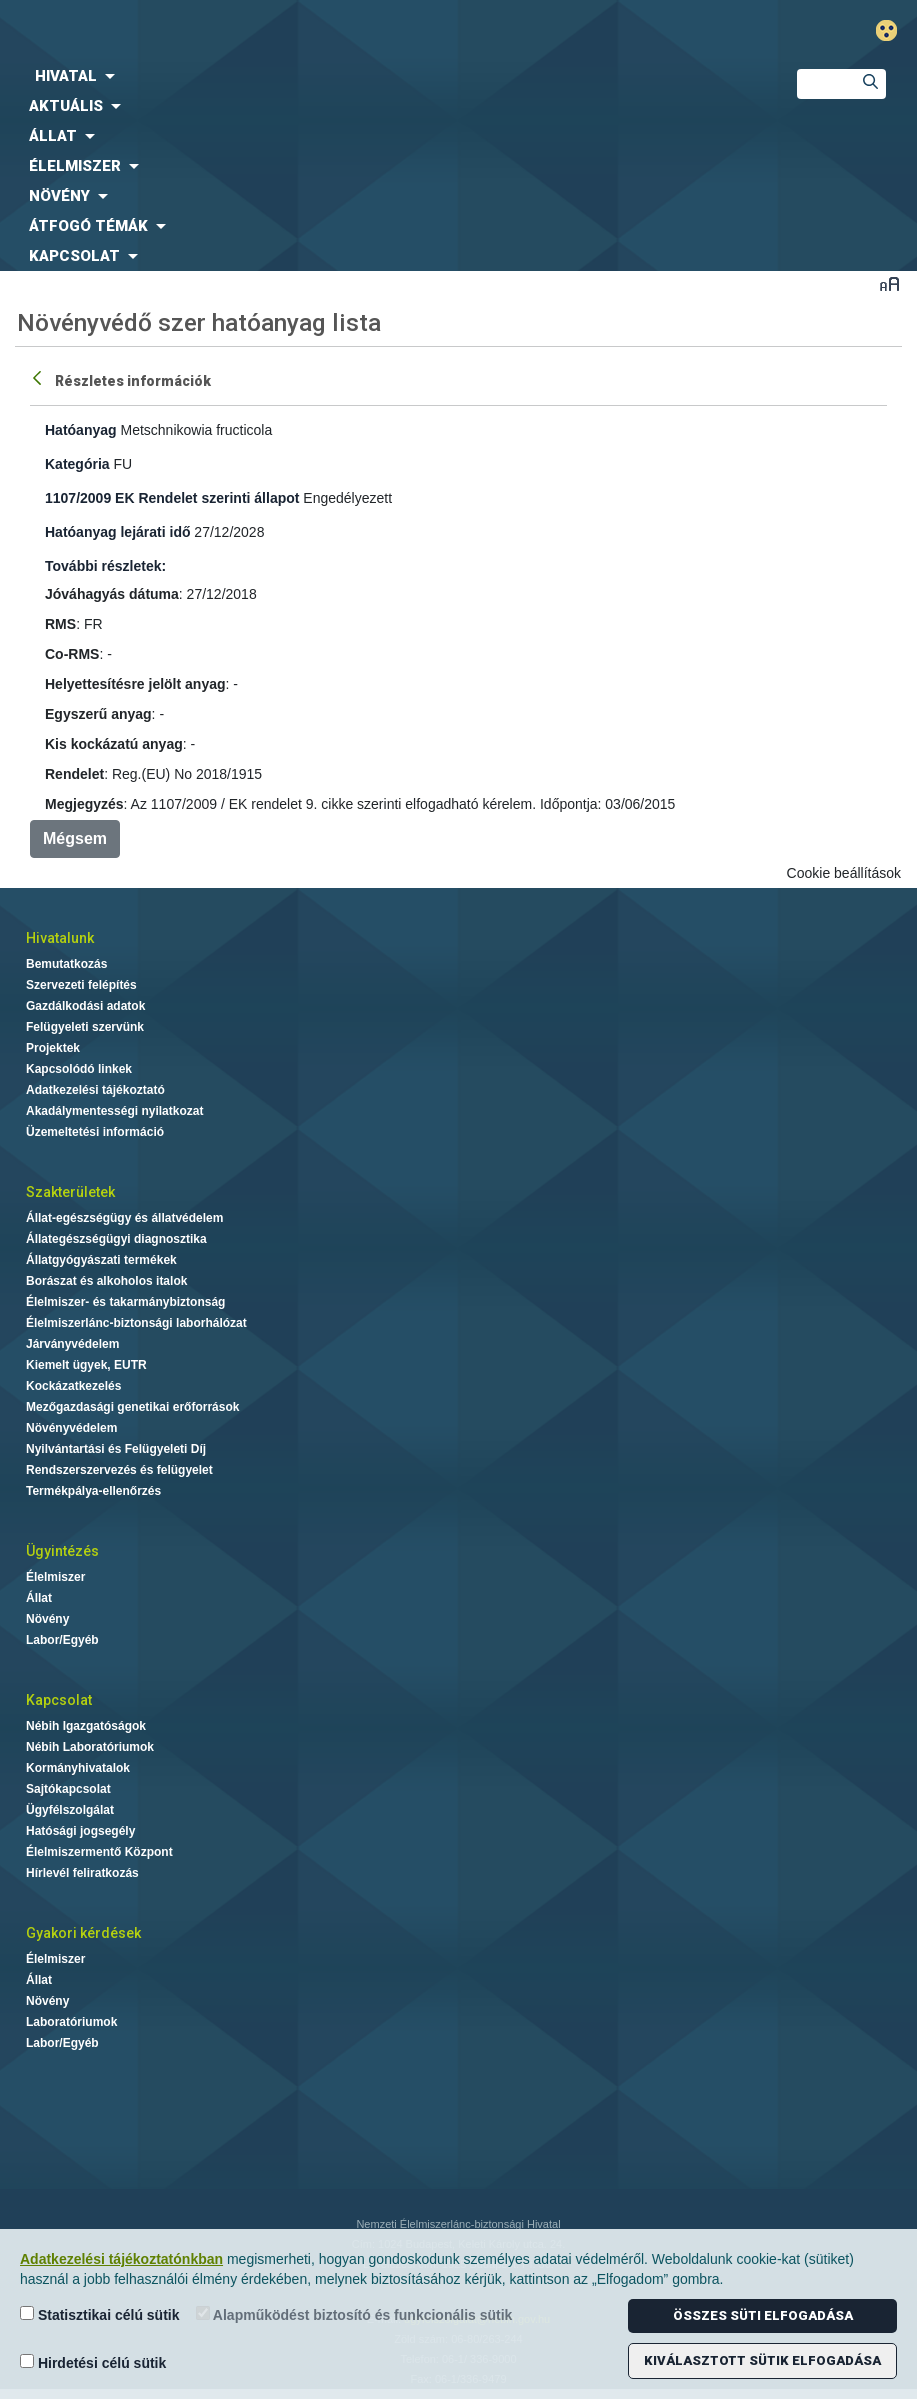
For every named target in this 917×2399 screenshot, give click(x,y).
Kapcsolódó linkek (79, 1069)
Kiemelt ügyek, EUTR (86, 1365)
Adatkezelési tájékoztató (95, 1090)
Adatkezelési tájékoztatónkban (121, 2259)
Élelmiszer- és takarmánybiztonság (125, 1302)
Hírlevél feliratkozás (82, 1873)
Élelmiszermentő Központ (99, 1852)
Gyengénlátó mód (894, 30)
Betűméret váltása (889, 283)
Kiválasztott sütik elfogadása (762, 2360)
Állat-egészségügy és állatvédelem (124, 1218)
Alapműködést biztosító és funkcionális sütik (354, 2314)
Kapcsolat (59, 1700)
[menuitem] (382, 76)
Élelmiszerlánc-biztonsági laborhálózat (136, 1323)
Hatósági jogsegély (80, 1831)
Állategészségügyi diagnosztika (116, 1239)
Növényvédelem (71, 1428)
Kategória (77, 464)
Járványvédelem (72, 1344)
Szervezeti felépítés (81, 985)
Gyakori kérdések (83, 1933)
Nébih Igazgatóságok (86, 1726)
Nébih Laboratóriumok (90, 1747)
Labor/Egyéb (62, 1640)
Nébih (305, 31)
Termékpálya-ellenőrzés (93, 1491)
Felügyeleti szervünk (85, 1027)
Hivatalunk (60, 938)
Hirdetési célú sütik (93, 2362)
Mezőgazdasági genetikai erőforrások (132, 1407)
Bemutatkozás (66, 964)
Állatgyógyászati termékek (101, 1260)
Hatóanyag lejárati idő (117, 532)
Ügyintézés (62, 1551)
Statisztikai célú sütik (100, 2314)
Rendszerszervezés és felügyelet (119, 1470)
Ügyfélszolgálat (70, 1810)
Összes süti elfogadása (763, 2315)
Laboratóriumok (71, 2022)
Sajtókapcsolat (68, 1789)
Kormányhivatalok (78, 1768)
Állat (39, 1598)
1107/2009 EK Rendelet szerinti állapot (172, 498)
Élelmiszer (55, 1577)
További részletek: (105, 566)
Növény (47, 1619)
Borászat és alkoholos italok (106, 1281)
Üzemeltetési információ (95, 1132)
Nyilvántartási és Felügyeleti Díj (116, 1449)
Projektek (53, 1048)
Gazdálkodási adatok (85, 1006)
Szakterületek (70, 1192)
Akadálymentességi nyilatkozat (114, 1111)
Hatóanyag (81, 430)
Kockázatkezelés (73, 1386)
